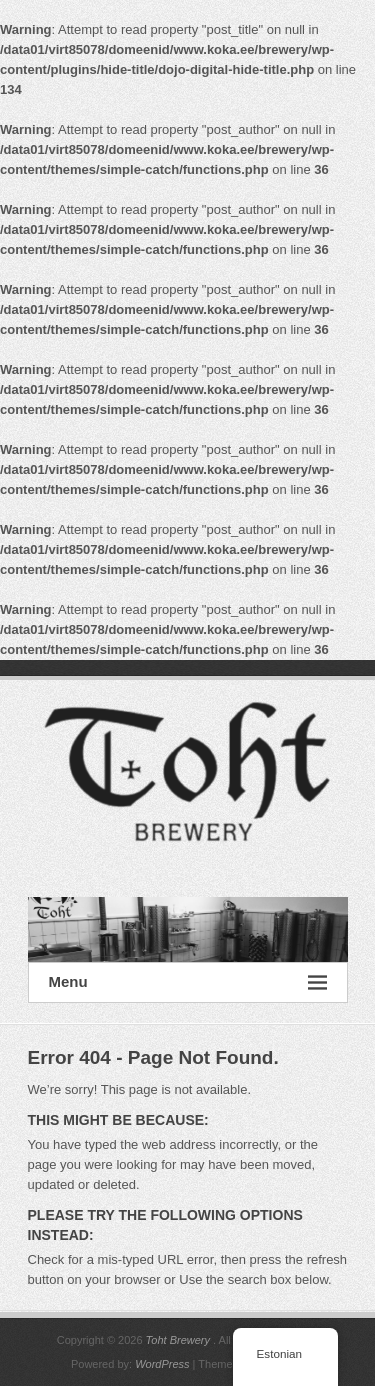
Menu (188, 982)
